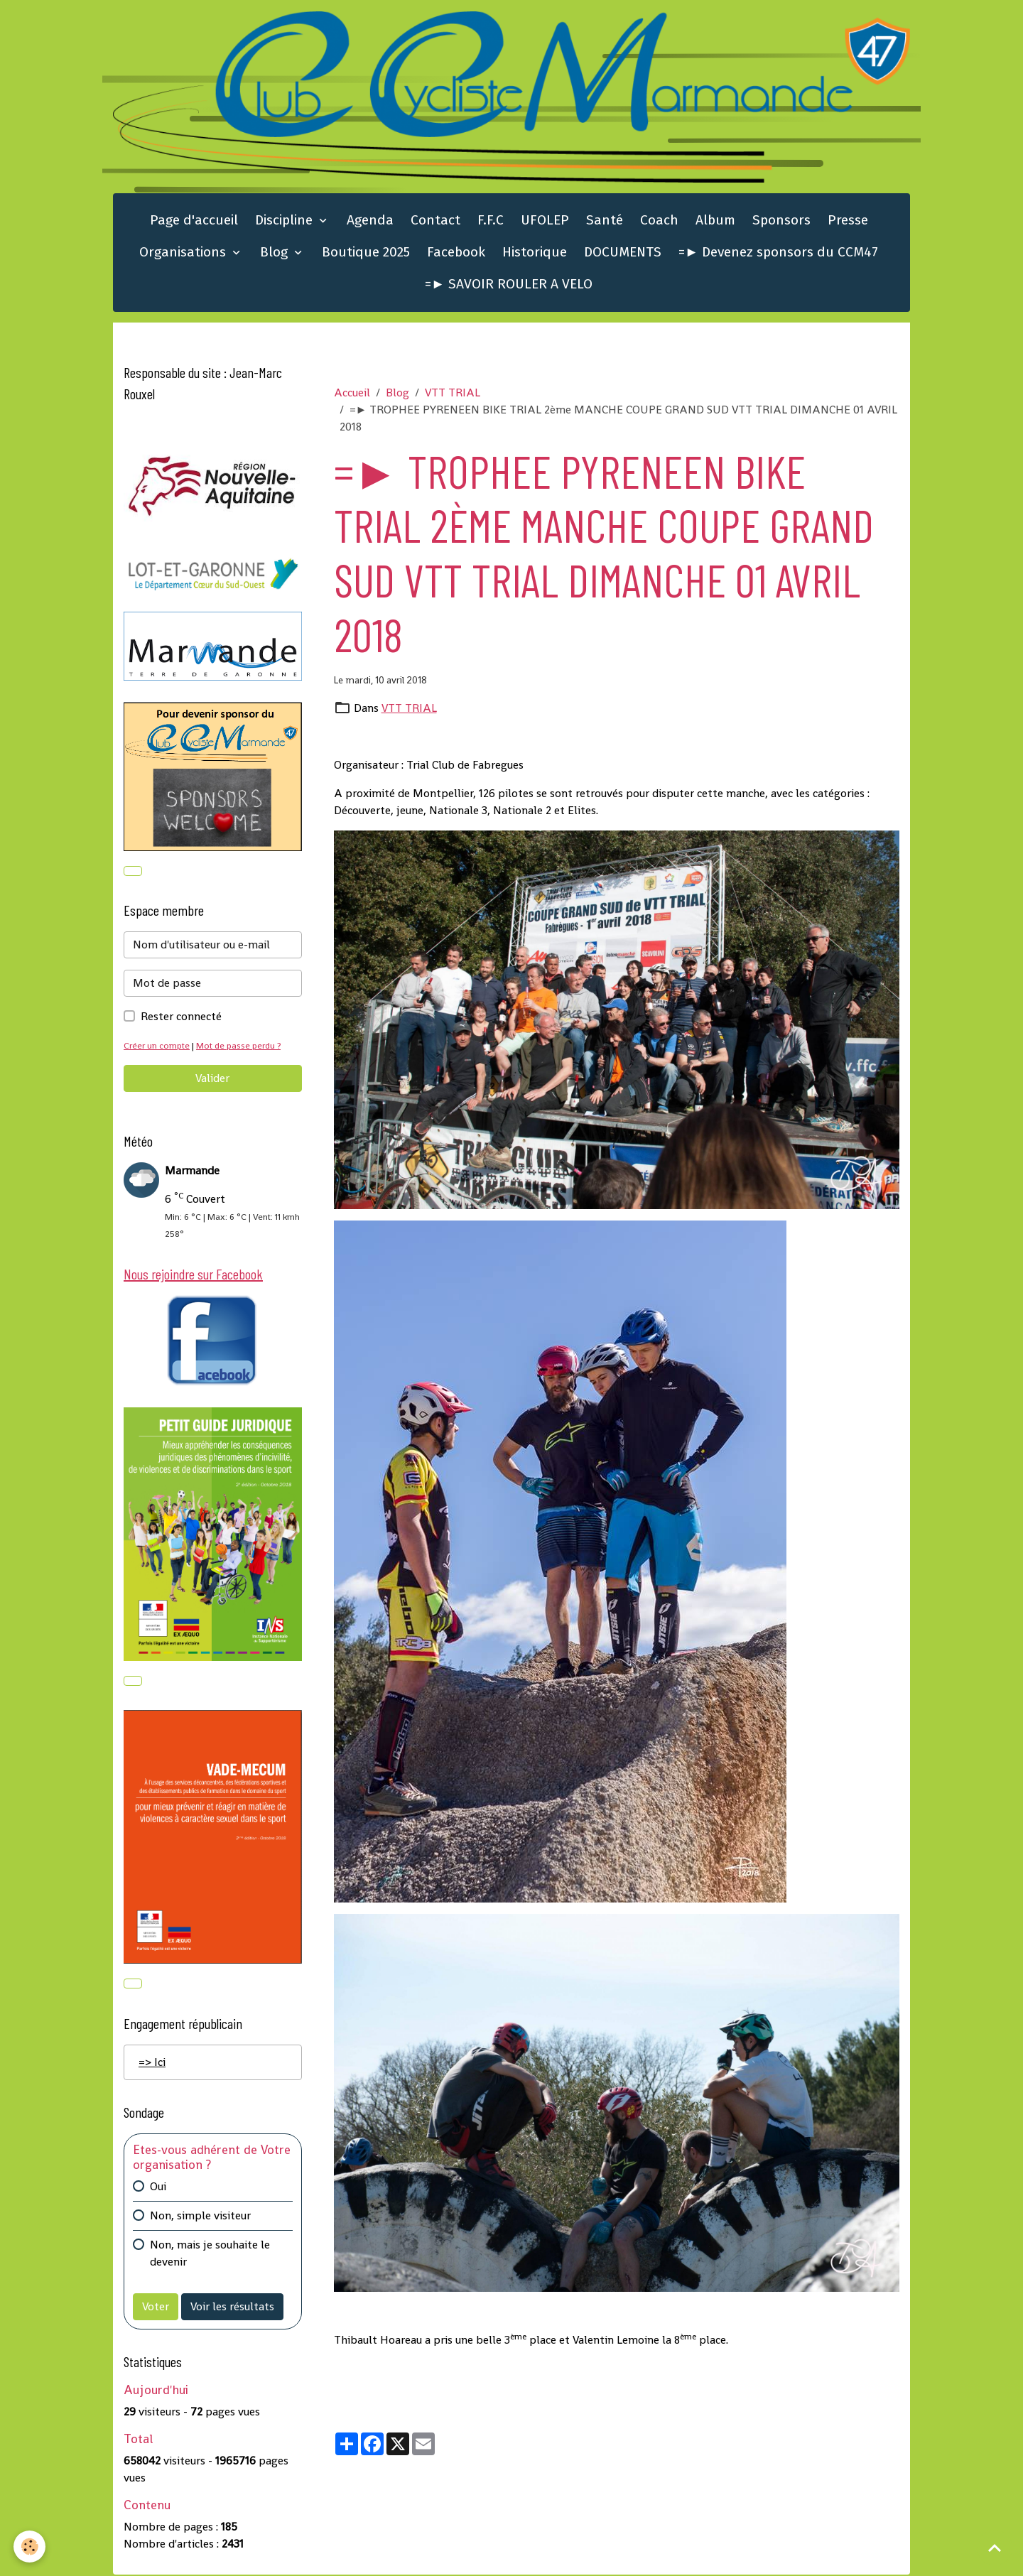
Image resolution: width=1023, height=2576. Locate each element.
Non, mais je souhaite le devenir (210, 2255)
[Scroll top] (994, 2547)
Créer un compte (157, 1047)
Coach (659, 220)
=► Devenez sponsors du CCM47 (778, 252)
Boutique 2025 (366, 252)
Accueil (352, 392)
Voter (155, 2307)
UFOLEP (545, 220)
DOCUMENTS (622, 252)
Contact (435, 220)
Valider (212, 1079)
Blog (275, 252)
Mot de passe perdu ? (240, 1047)
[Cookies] (30, 2547)
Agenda (370, 220)
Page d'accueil (194, 220)
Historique (534, 252)
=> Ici (152, 2063)
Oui (158, 2187)
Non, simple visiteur (200, 2216)
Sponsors (781, 220)
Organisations (184, 252)
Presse (848, 220)
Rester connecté (181, 1017)
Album (715, 220)
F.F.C (490, 220)
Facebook (456, 252)
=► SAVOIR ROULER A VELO (508, 284)
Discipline (285, 220)
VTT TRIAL (452, 392)
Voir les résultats (232, 2307)
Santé (604, 220)
